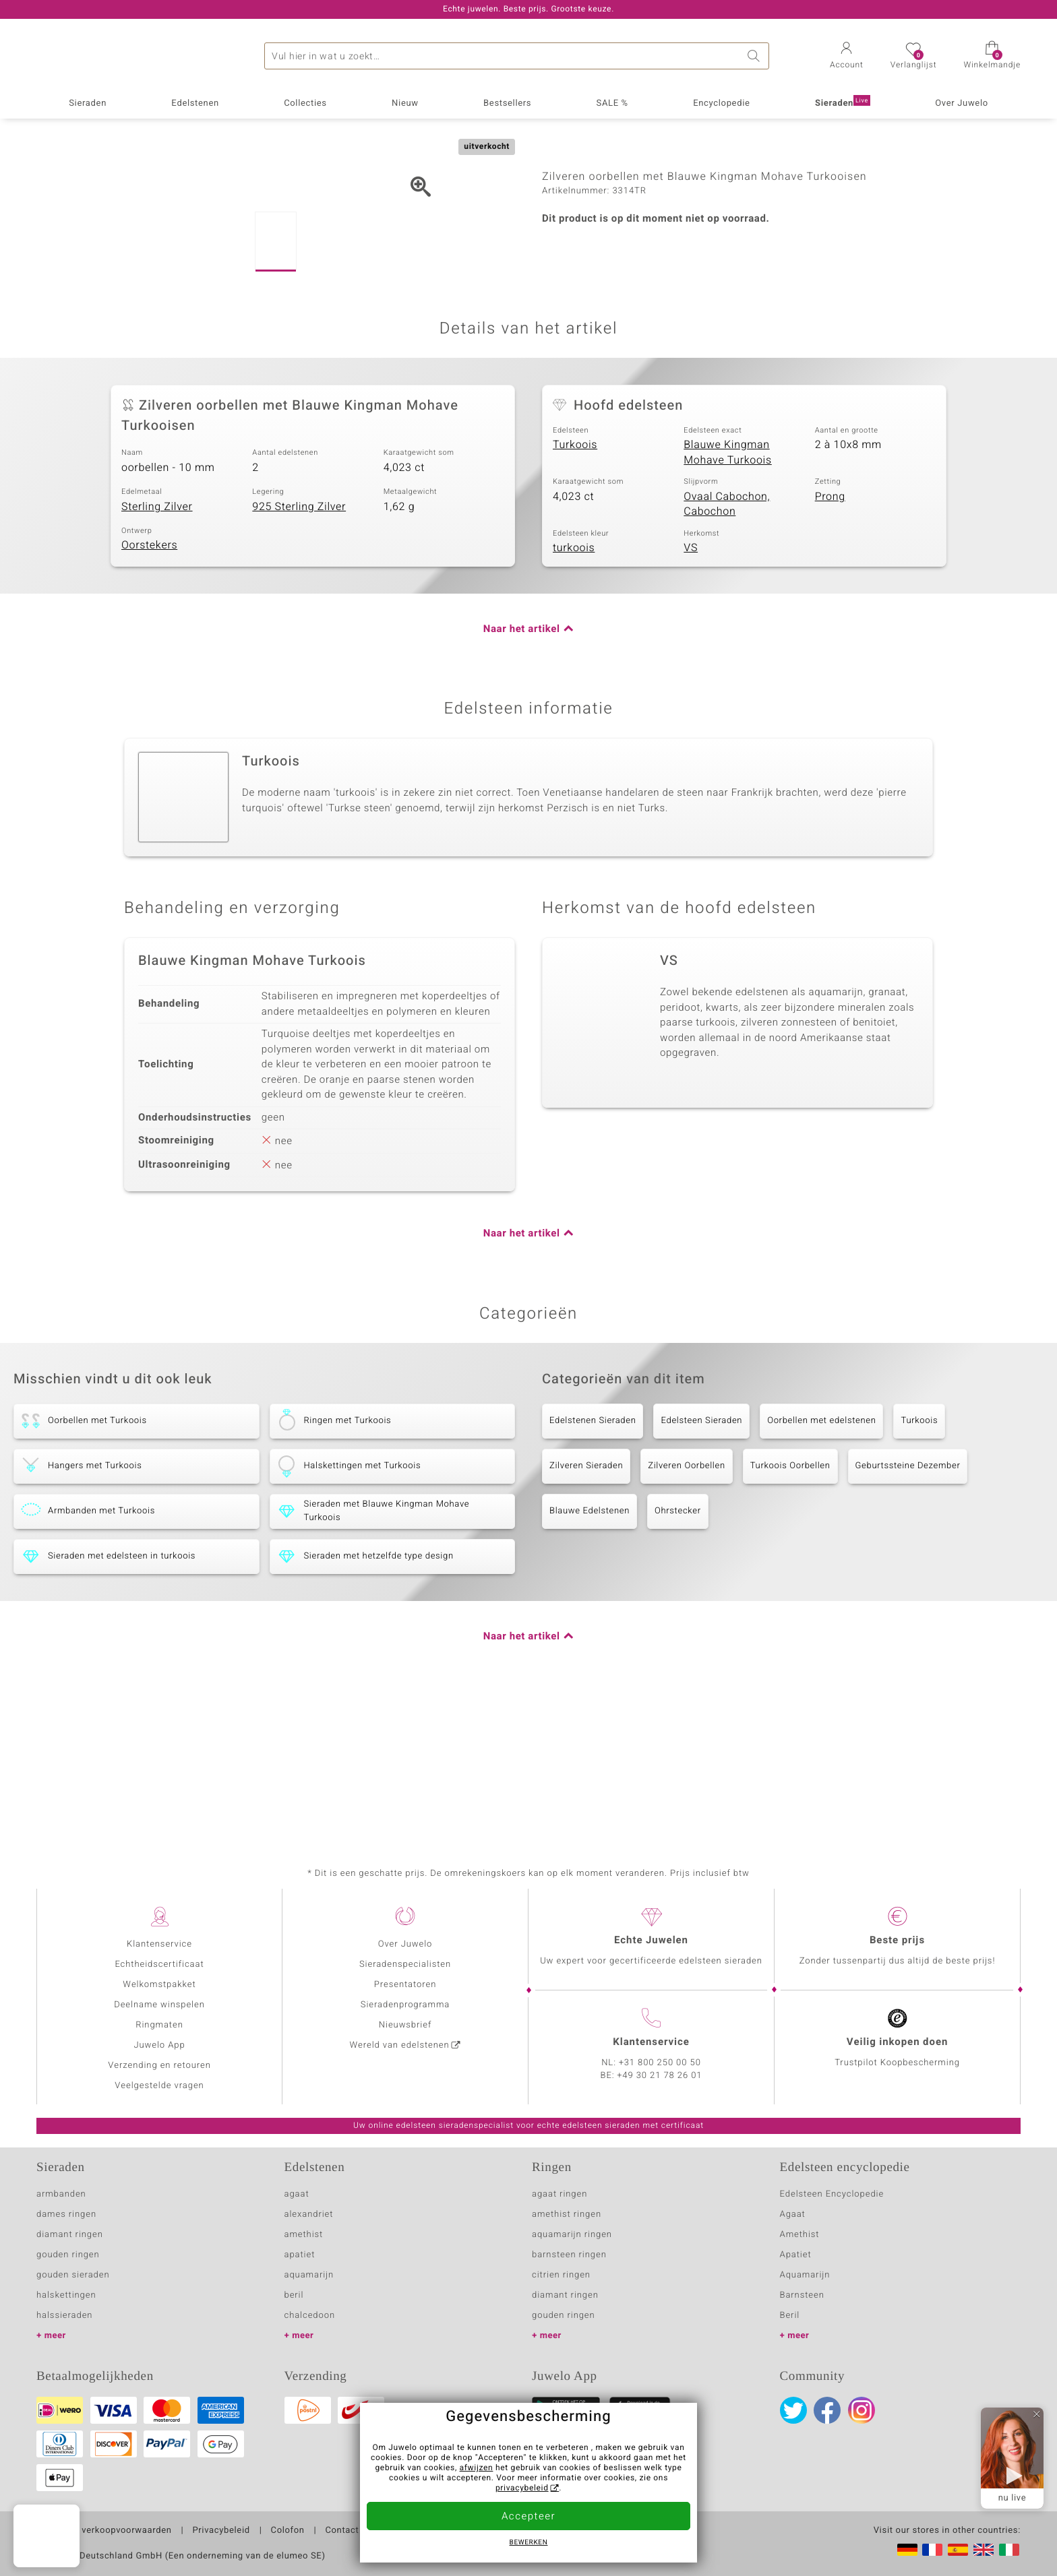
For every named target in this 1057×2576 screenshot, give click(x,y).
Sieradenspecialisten (405, 1964)
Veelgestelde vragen (159, 2085)
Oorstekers (149, 685)
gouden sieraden (72, 2275)
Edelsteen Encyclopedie (832, 2194)
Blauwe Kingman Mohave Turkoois (727, 592)
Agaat (793, 2214)
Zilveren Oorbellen (686, 1605)
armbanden (61, 2194)
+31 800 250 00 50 (660, 2062)
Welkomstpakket (159, 1984)
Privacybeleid (220, 2531)
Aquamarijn (805, 2275)
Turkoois (575, 585)
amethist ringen (566, 2214)
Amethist (800, 2234)
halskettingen (66, 2295)
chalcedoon (310, 2315)
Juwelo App (159, 2045)
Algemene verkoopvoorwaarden (104, 2531)
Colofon (288, 2531)
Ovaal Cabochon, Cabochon (727, 644)
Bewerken (529, 2543)
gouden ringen (68, 2255)
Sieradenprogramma (405, 2005)
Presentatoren (405, 1984)
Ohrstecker (678, 1650)
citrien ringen (561, 2275)
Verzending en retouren (159, 2065)
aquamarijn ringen (572, 2234)
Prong (830, 636)
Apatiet (796, 2255)
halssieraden (64, 2315)
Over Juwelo (961, 103)
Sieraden (88, 103)
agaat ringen (559, 2194)
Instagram (861, 2410)
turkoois (574, 688)
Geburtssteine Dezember (908, 1605)
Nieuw (405, 103)
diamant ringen (69, 2234)
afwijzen (476, 2468)
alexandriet (309, 2214)
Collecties (305, 103)
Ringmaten (159, 2025)
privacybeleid (522, 2488)
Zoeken (755, 56)
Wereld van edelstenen (400, 2045)
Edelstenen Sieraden (592, 1560)
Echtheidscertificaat (159, 1964)
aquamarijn (309, 2275)
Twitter (793, 2410)
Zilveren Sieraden (586, 1605)
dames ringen (66, 2214)
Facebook (827, 2410)
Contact (342, 2531)
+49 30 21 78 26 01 (659, 2075)
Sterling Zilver (157, 646)
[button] (846, 56)
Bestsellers (507, 103)
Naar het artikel (521, 768)
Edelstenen (194, 103)
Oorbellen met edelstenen (821, 1560)
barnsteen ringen (569, 2255)
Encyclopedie (721, 103)
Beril (790, 2315)
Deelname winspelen (159, 2005)
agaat (296, 2194)
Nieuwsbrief (405, 2025)
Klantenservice (159, 1944)
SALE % (612, 103)
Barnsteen (802, 2295)
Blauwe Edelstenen (589, 1650)
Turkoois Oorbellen (790, 1605)
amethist (304, 2234)
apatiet (299, 2255)
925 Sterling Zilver (299, 646)
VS (691, 688)
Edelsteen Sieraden (701, 1560)
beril (294, 2295)
